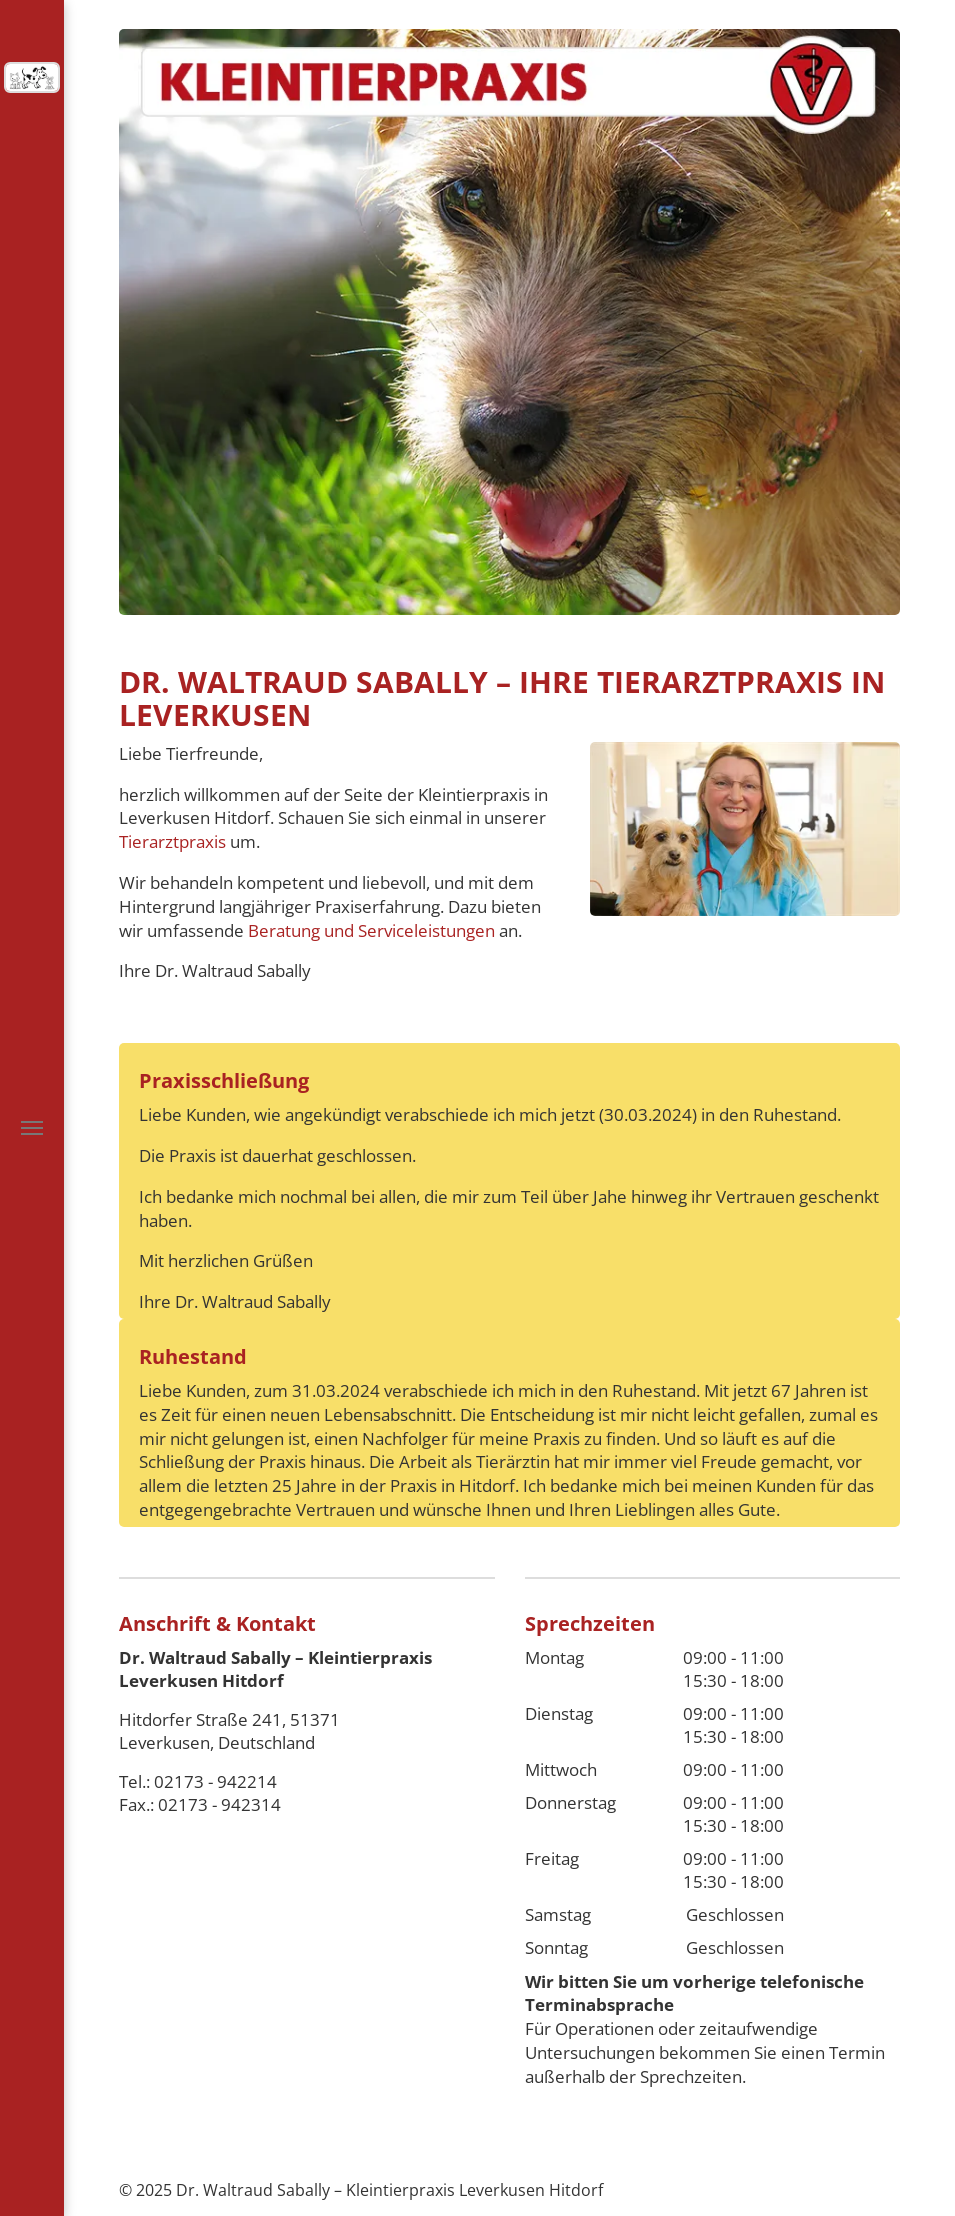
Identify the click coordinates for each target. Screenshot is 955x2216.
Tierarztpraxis (172, 841)
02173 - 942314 (219, 1804)
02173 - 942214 (215, 1781)
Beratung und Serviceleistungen (371, 930)
